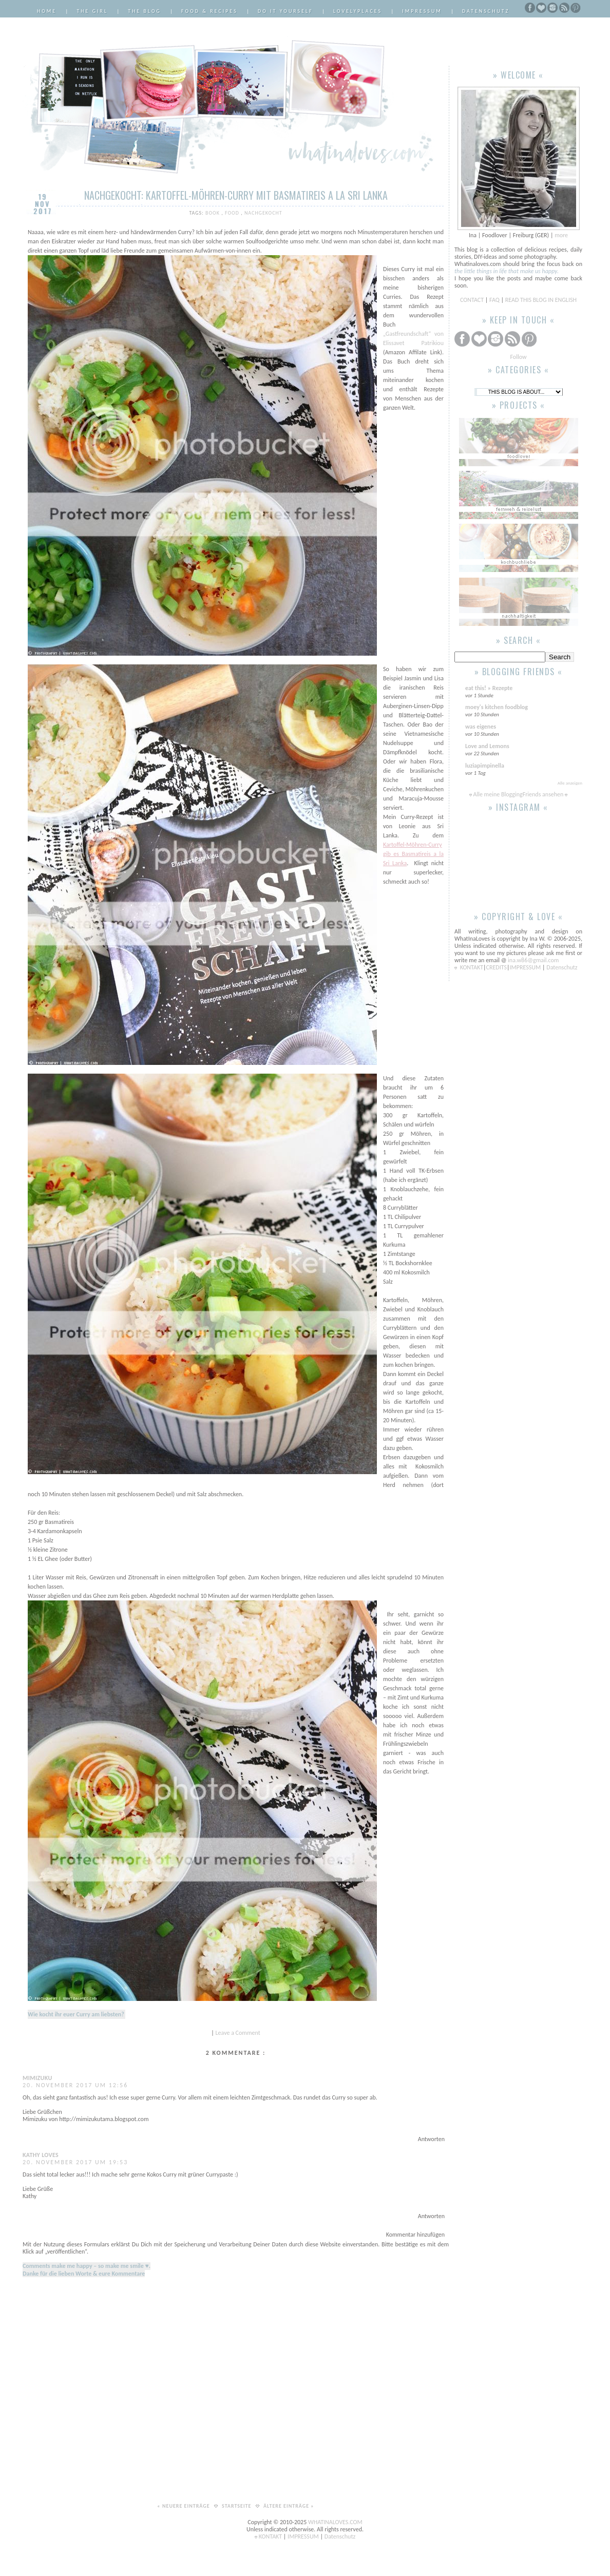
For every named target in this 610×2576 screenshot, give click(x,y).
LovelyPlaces (357, 11)
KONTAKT (471, 967)
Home (46, 11)
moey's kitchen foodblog (496, 707)
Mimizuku (37, 2078)
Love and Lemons (487, 746)
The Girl (92, 11)
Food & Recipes (209, 11)
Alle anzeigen (570, 783)
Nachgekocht (263, 212)
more (561, 235)
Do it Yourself (285, 11)
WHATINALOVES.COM (335, 2522)
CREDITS (496, 967)
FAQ (494, 299)
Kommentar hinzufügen (415, 2234)
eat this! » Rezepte (488, 688)
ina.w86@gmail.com (533, 960)
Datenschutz (485, 11)
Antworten (431, 2139)
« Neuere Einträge (184, 2506)
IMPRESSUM (526, 967)
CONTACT (472, 299)
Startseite (237, 2506)
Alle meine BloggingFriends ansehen (518, 794)
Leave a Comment (238, 2032)
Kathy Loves (41, 2155)
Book (213, 212)
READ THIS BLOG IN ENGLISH (541, 299)
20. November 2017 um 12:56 (75, 2085)
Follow (518, 356)
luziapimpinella (484, 765)
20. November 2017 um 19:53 (75, 2162)
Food (233, 212)
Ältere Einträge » (288, 2506)
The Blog (144, 11)
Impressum (422, 11)
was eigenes (480, 726)
